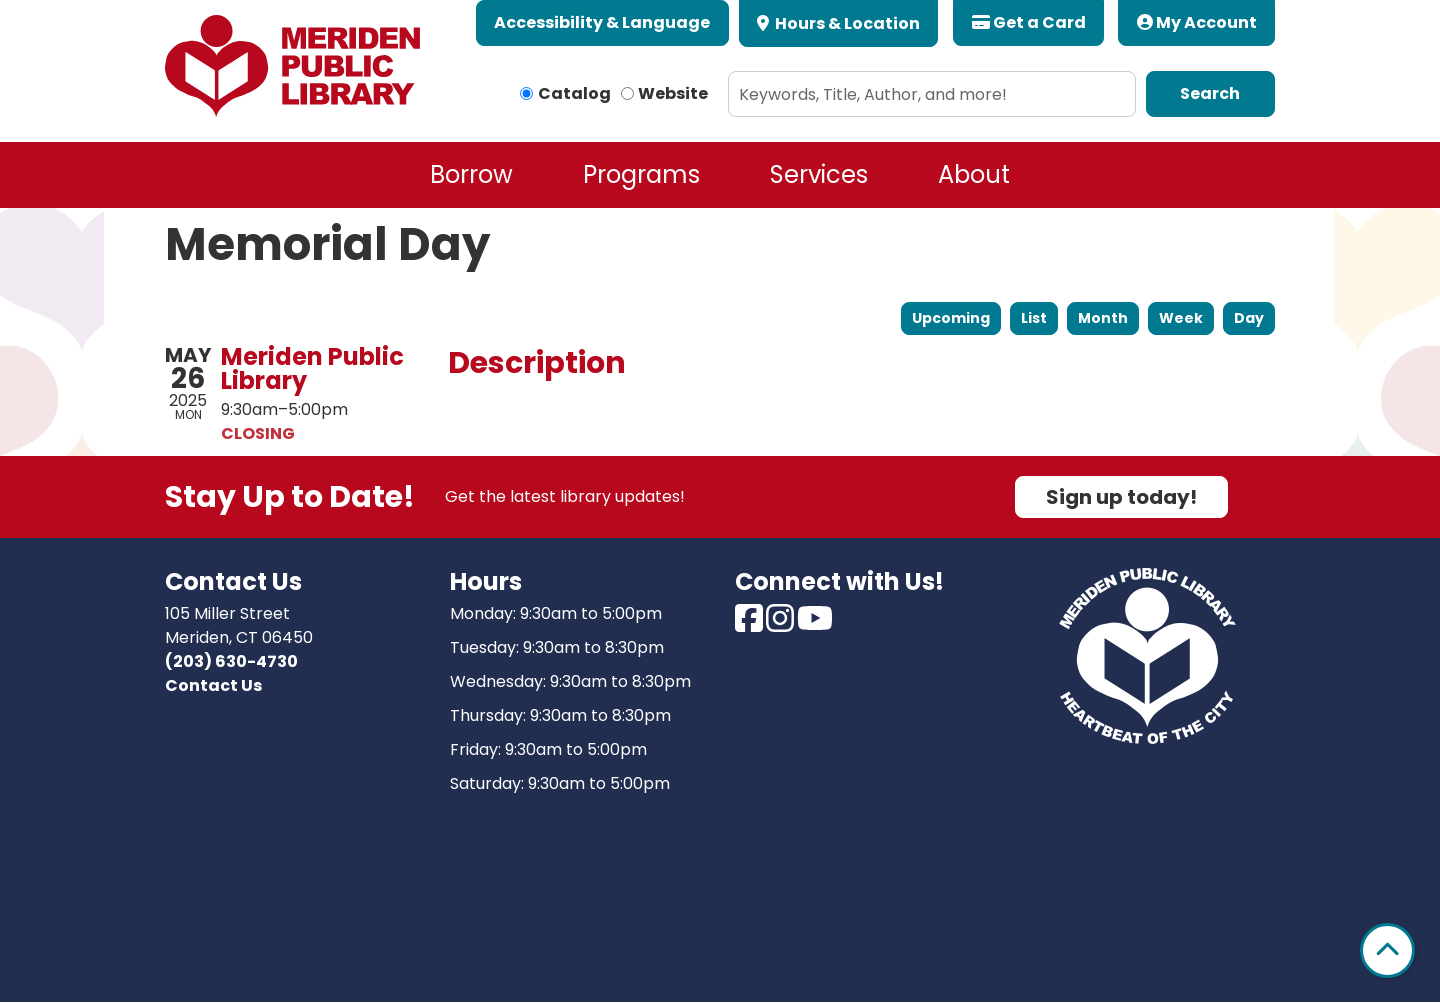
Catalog (574, 93)
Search (1210, 93)
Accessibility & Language (602, 22)
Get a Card (1029, 22)
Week (1181, 318)
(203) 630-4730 (231, 661)
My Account (1197, 22)
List (1034, 318)
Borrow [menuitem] (471, 174)
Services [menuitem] (819, 174)
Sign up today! (1121, 497)
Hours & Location (846, 23)
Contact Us (213, 685)
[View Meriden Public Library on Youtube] (815, 624)
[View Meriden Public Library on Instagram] (781, 624)
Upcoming (951, 318)
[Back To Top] (1387, 950)
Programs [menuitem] (641, 174)
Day (1249, 318)
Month (1103, 318)
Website (673, 93)
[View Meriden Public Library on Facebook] (750, 624)
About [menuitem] (974, 174)
